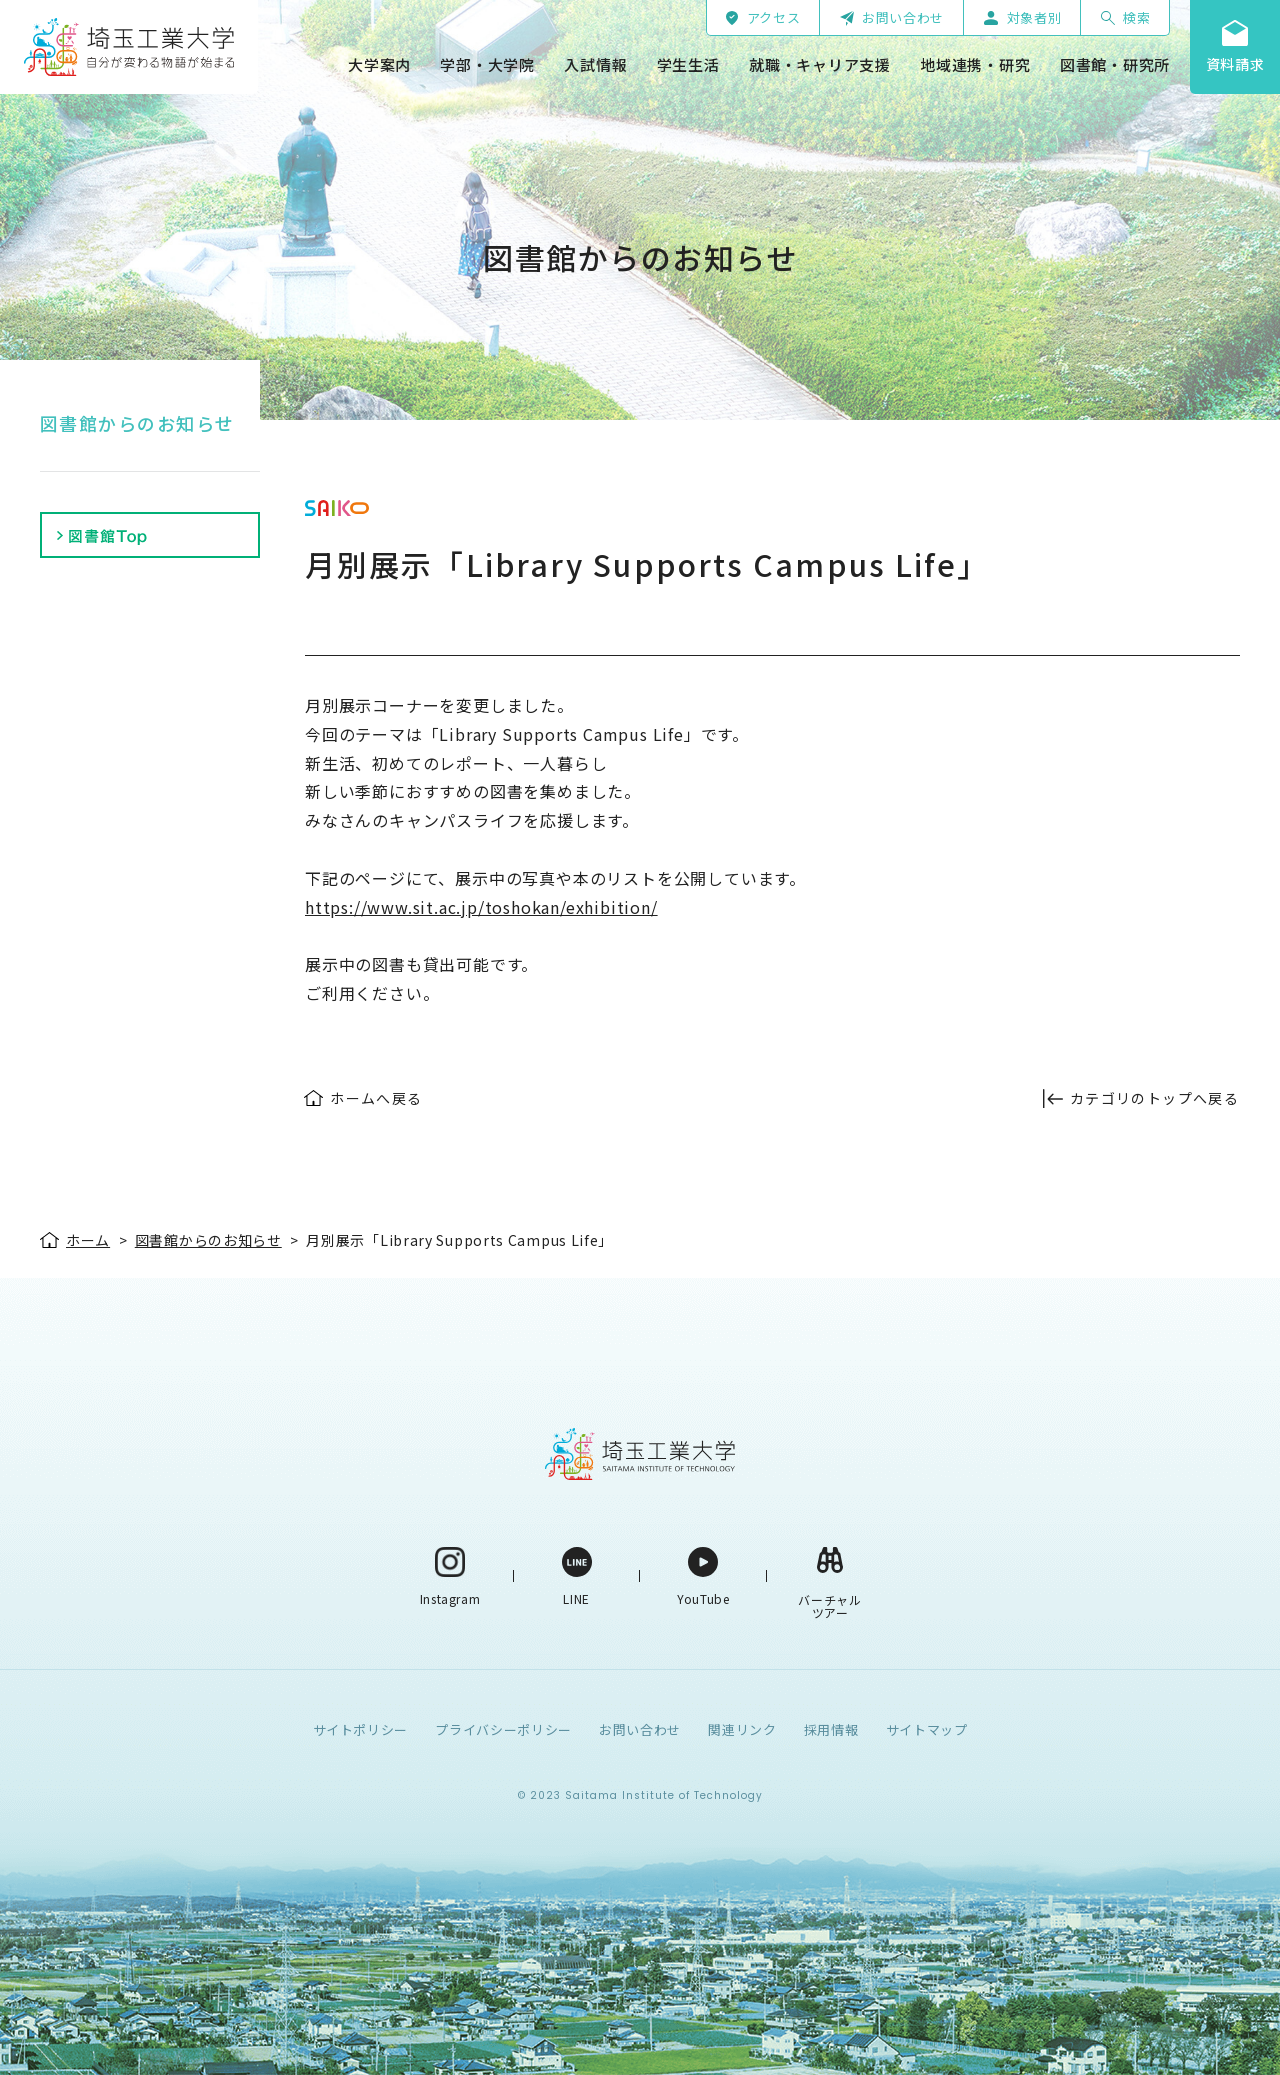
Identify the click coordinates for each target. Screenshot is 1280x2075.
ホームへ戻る (376, 1098)
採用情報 (831, 1729)
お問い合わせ (640, 1729)
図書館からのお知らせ (137, 423)
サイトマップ (927, 1729)
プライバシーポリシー (503, 1729)
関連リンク (742, 1729)
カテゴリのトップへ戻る (1154, 1098)
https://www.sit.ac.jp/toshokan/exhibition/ (481, 907)
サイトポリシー (361, 1729)
